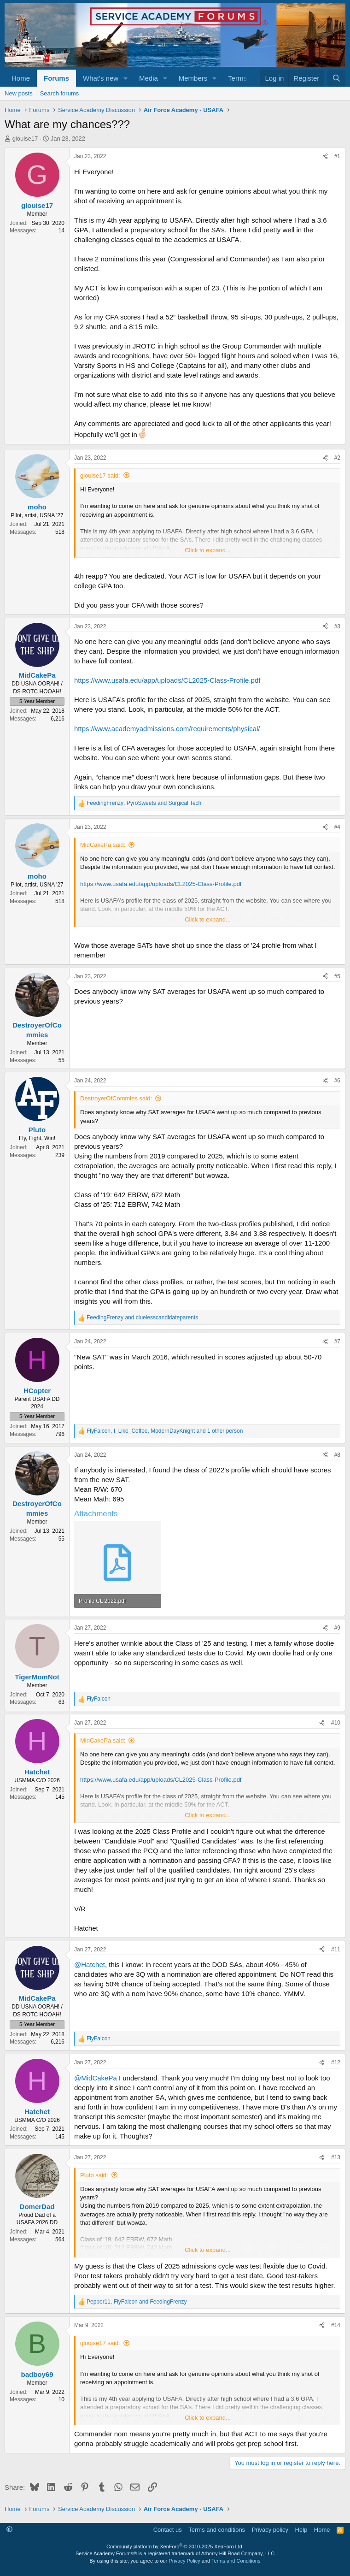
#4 (337, 827)
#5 (337, 976)
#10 (335, 1722)
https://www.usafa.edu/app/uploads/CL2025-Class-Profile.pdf (167, 680)
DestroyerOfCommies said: (116, 1098)
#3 (337, 626)
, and (144, 803)
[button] (125, 78)
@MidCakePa (95, 2078)
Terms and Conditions (235, 2561)
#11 (335, 1949)
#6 (337, 1080)
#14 (335, 2325)
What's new (100, 78)
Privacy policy (270, 2529)
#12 (335, 2062)
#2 (337, 458)
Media (148, 78)
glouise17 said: (100, 475)
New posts (19, 93)
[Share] (325, 156)
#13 (335, 2157)
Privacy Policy (184, 2561)
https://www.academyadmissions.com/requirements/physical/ (167, 729)
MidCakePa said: (102, 844)
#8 (337, 1455)
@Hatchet (89, 1964)
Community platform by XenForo (175, 2546)
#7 (337, 1341)
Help (301, 2529)
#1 (337, 156)
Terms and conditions (216, 2529)
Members (193, 78)
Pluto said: (94, 2175)
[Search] (336, 78)
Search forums (59, 93)
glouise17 (25, 138)
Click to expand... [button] (208, 550)
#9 (337, 1628)
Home (21, 78)
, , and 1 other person (165, 1431)
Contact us (167, 2529)
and (142, 1317)
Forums (56, 78)
